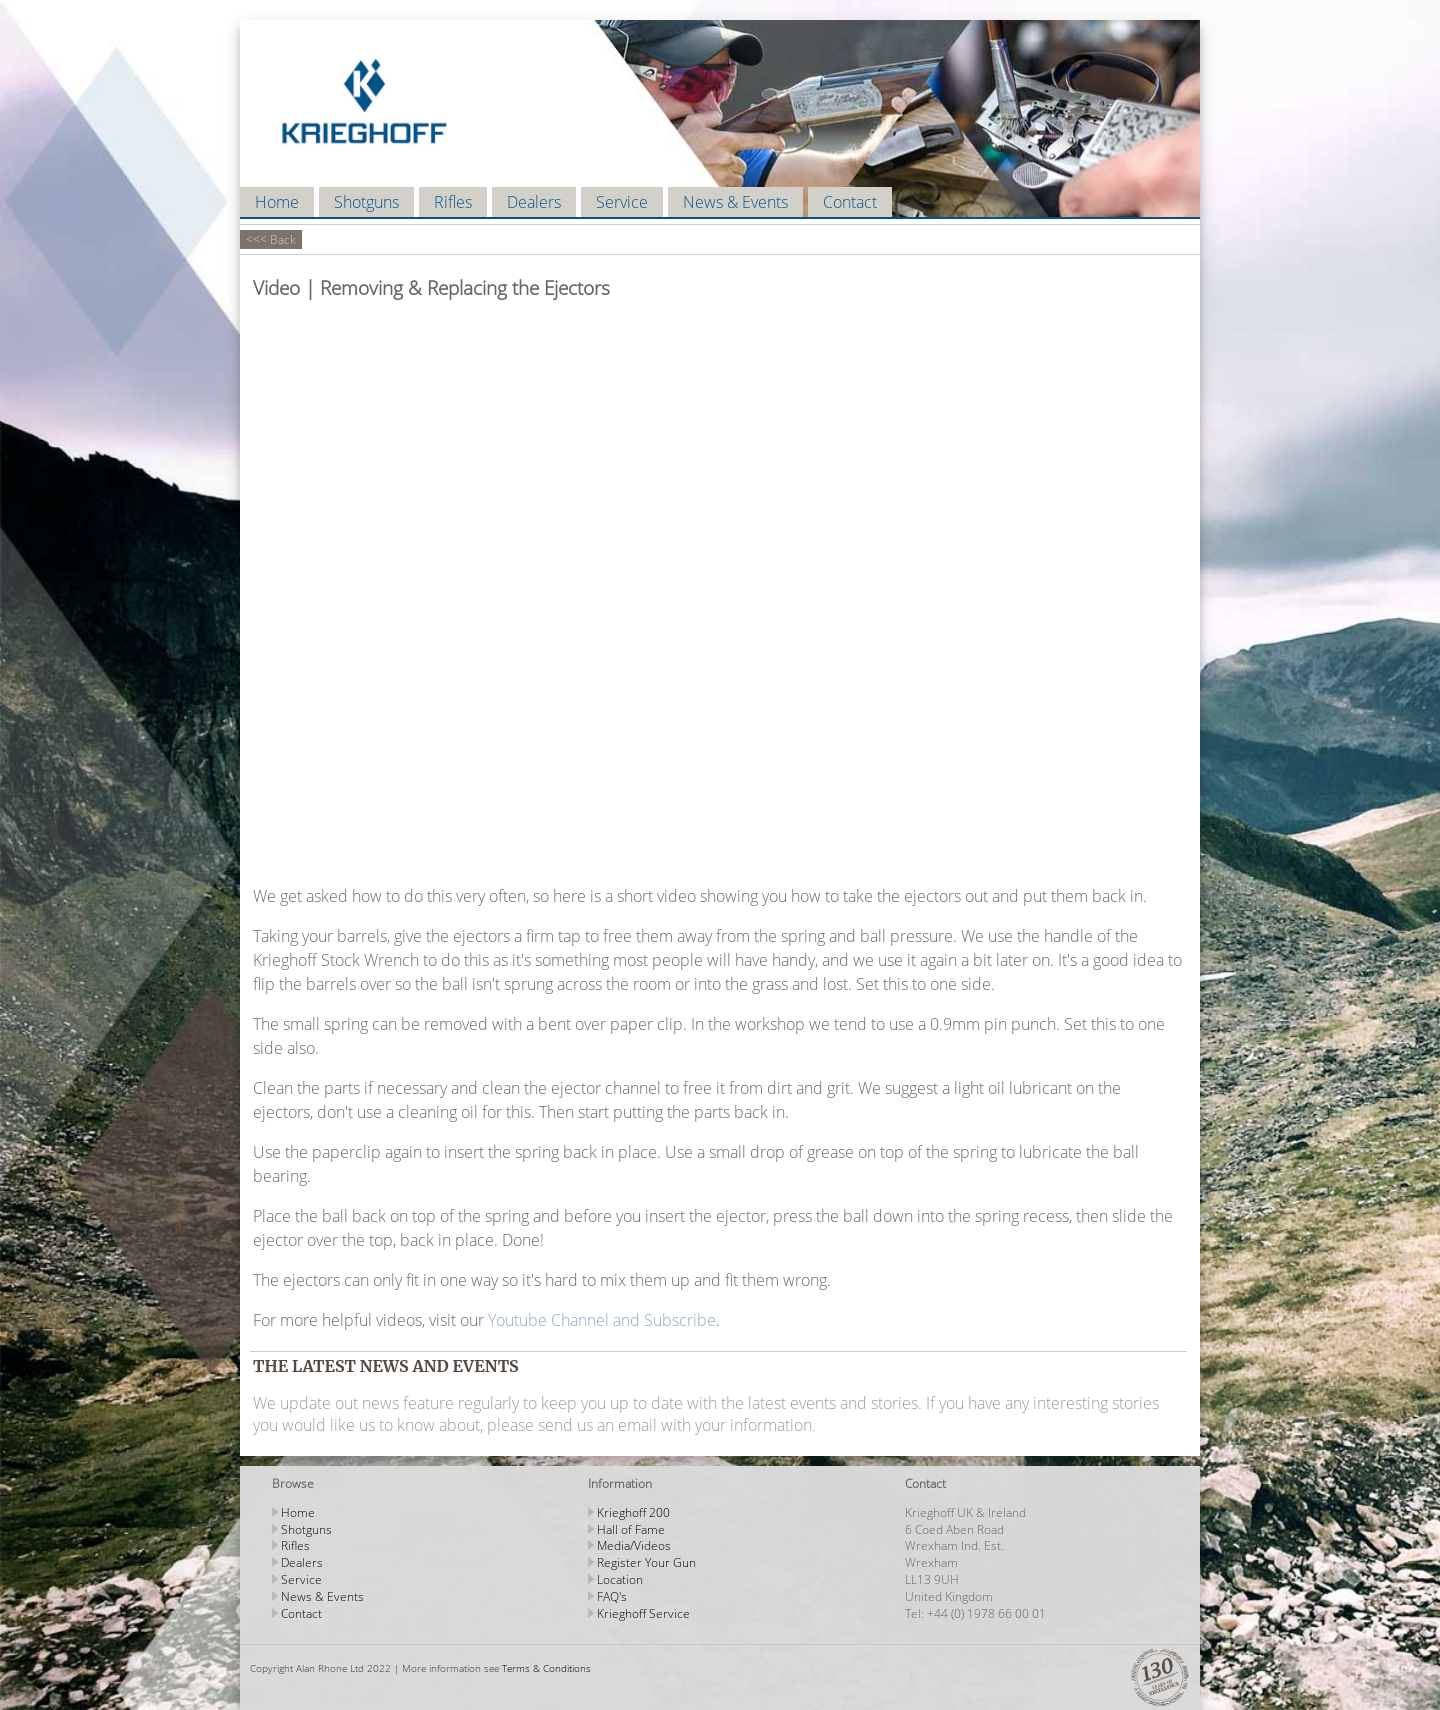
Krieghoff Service (643, 1613)
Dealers (534, 202)
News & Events (735, 202)
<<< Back (271, 239)
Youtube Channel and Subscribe (602, 1320)
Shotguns (366, 202)
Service (622, 202)
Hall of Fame (631, 1529)
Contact (850, 202)
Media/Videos (634, 1545)
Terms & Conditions (546, 1668)
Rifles (453, 202)
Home (277, 202)
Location (620, 1579)
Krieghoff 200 (633, 1512)
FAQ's (612, 1596)
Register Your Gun (646, 1562)
